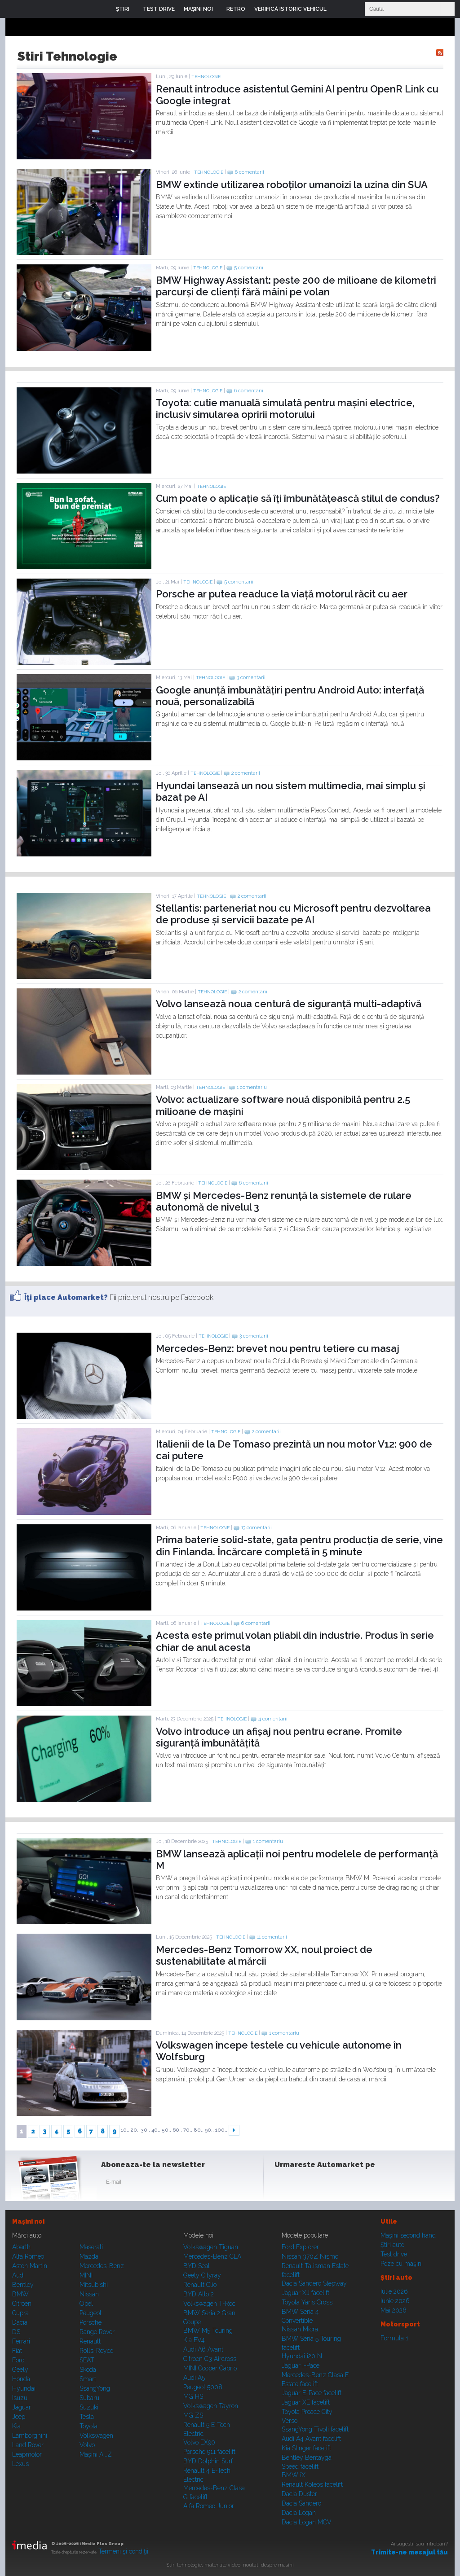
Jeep (18, 2416)
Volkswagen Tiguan (210, 2247)
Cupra (20, 2313)
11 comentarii (272, 1937)
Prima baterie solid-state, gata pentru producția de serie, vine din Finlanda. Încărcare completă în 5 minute (299, 1545)
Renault (90, 2341)
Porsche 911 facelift (209, 2451)
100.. (221, 2130)
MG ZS (193, 2415)
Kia (16, 2426)
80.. (198, 2130)
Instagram (305, 2184)
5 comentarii (248, 268)
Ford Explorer (300, 2247)
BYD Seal (196, 2265)
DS (16, 2331)
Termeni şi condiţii (123, 2551)
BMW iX (293, 2475)
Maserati (91, 2247)
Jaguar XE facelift (306, 2402)
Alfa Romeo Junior (208, 2506)
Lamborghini (29, 2435)
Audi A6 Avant (203, 2349)
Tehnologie (206, 76)
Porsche (91, 2322)
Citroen (21, 2303)
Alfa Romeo (28, 2256)
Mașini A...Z (96, 2454)
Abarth (21, 2247)
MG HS (193, 2396)
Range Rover (97, 2331)
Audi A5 (194, 2377)
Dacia (19, 2322)
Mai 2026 (393, 2310)
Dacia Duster (299, 2493)
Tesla (87, 2416)
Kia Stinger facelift (306, 2448)
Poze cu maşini (401, 2263)
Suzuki (89, 2407)
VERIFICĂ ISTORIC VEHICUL (290, 9)
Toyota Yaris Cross (307, 2302)
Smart (88, 2379)
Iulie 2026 (394, 2291)
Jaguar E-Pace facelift (311, 2392)
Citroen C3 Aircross (209, 2358)
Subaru (89, 2397)
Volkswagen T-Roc (209, 2303)
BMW (20, 2294)
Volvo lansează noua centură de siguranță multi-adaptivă (288, 1003)
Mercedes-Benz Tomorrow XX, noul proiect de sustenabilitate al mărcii (264, 1955)
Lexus (20, 2463)
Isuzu (19, 2397)
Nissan (89, 2294)
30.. (145, 2130)
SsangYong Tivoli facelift (315, 2429)
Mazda (89, 2256)
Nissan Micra (300, 2329)
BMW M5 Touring (208, 2330)
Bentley (23, 2284)
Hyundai (23, 2388)
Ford (18, 2360)
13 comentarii (256, 1528)
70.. (187, 2130)
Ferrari (21, 2341)
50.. (166, 2130)
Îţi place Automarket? (66, 1297)
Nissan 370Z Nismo (310, 2256)
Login (340, 9)
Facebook (283, 2184)
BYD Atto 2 (198, 2294)
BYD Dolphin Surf (208, 2461)
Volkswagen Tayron (210, 2405)
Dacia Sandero (301, 2503)
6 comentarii (249, 172)
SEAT (87, 2360)
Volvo (87, 2445)
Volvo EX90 (199, 2442)
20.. (135, 2130)
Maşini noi (28, 2221)
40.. (155, 2130)
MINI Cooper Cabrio (210, 2368)
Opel (86, 2303)
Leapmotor (27, 2454)
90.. (209, 2130)
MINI (86, 2275)
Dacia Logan (299, 2512)
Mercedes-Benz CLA (212, 2256)
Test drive (393, 2254)
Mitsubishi (94, 2284)
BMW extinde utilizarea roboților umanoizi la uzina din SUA (292, 184)
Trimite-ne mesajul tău (409, 2552)
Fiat (17, 2350)
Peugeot (91, 2313)
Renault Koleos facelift (312, 2484)
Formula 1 (394, 2338)
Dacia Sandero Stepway (314, 2283)
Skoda (88, 2369)
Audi (18, 2275)
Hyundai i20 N (302, 2356)
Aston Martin (29, 2265)
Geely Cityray (202, 2275)
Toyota (88, 2426)
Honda (21, 2379)
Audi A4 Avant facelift (311, 2438)
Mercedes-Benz (102, 2265)
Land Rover (28, 2445)
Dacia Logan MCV (307, 2522)
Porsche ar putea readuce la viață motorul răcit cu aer (281, 594)
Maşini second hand (408, 2235)
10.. (125, 2130)
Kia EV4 (194, 2339)
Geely (20, 2369)
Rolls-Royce (96, 2350)
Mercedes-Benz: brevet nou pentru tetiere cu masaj (277, 1348)
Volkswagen (96, 2435)
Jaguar (21, 2407)
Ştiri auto (392, 2244)
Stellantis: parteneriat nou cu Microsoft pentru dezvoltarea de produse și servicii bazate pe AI (293, 914)
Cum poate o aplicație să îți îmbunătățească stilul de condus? (298, 498)
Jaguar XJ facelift (305, 2292)
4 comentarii (273, 1719)
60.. (177, 2130)
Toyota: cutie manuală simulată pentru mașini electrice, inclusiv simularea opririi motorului (285, 408)
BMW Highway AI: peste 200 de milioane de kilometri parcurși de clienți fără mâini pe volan (296, 286)
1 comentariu (252, 1087)
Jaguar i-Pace (300, 2365)
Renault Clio (200, 2284)
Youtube (327, 2184)
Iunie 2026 (395, 2300)
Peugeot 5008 (202, 2387)
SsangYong (95, 2388)
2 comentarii (245, 773)
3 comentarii (251, 677)
